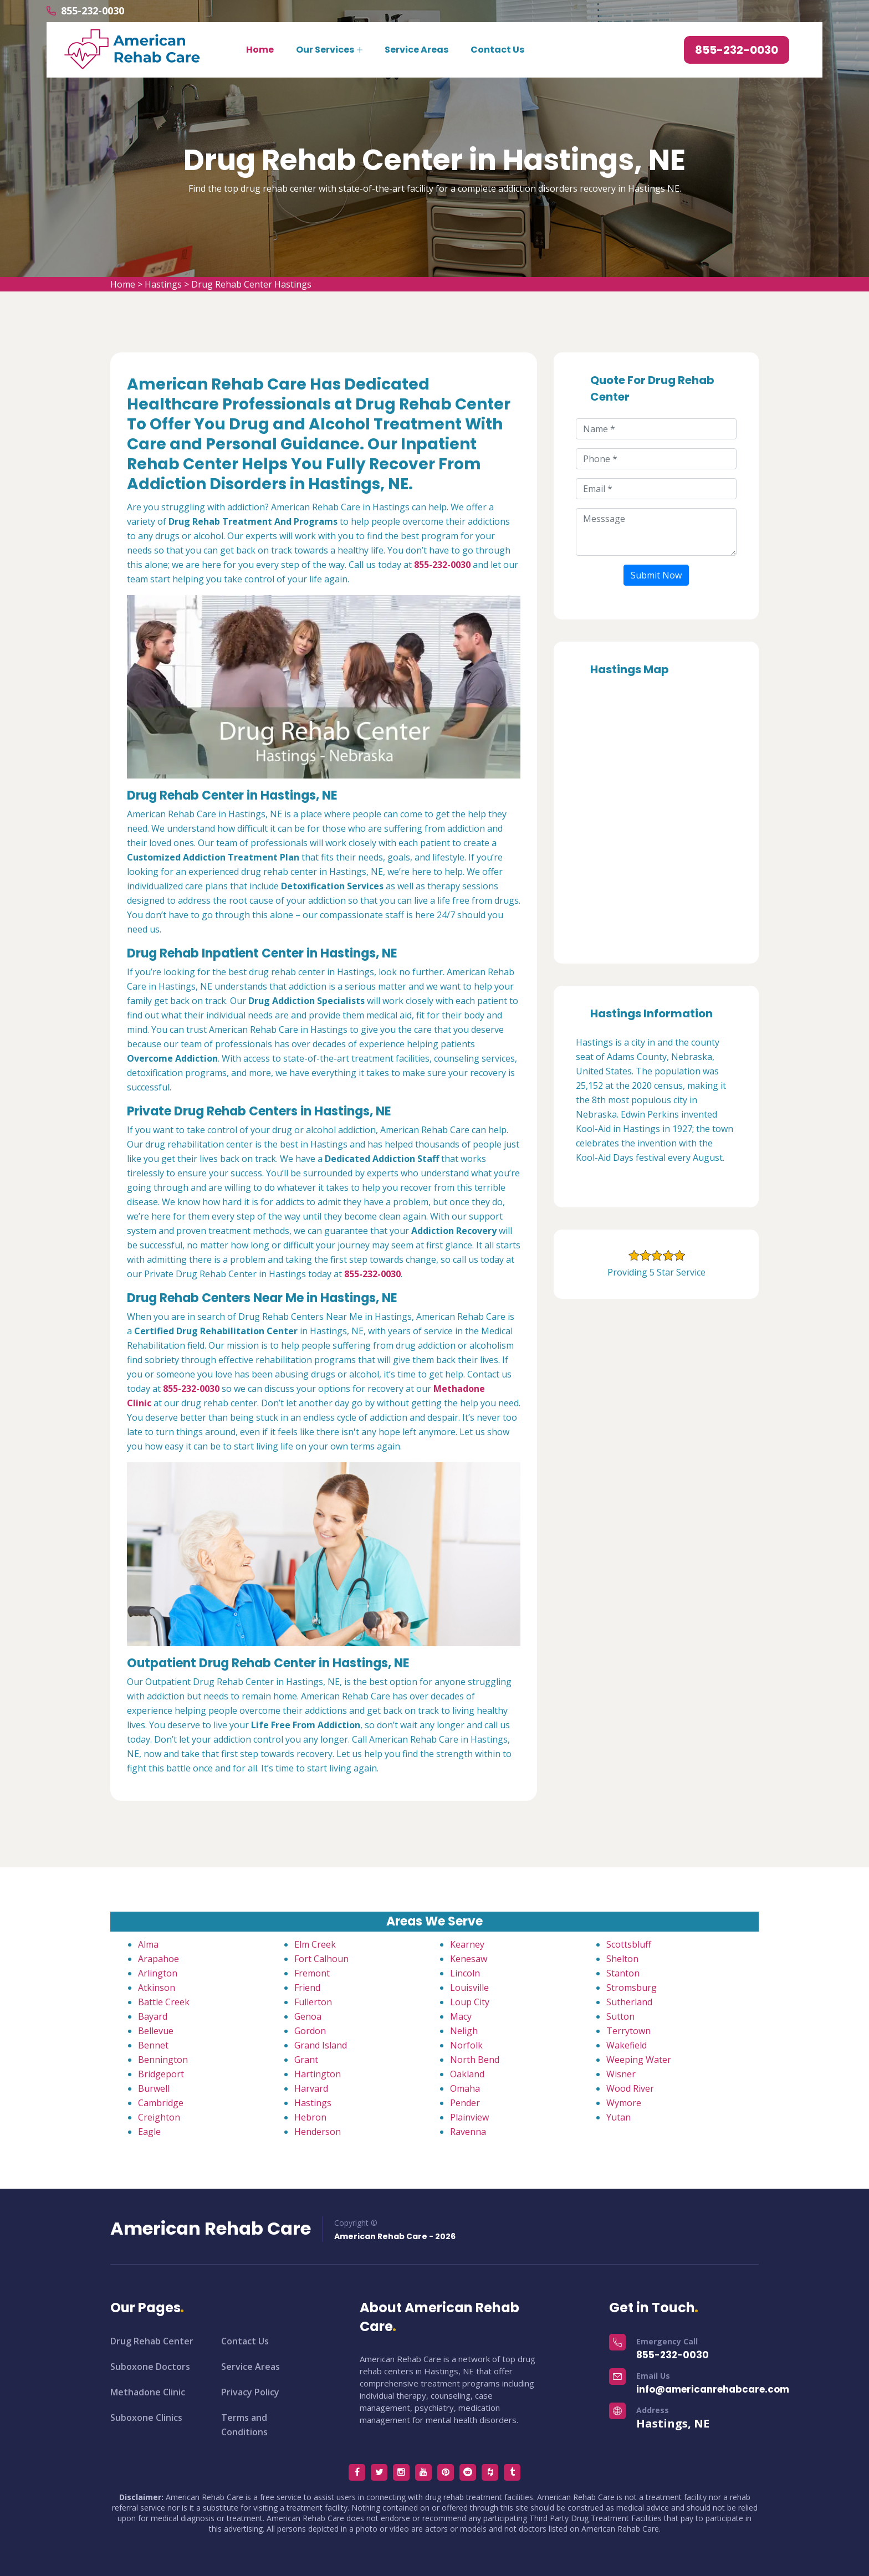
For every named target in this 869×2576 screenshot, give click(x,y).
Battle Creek (164, 2002)
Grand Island (320, 2045)
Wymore (623, 2103)
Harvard (311, 2088)
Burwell (154, 2088)
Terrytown (628, 2031)
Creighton (159, 2117)
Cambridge (160, 2103)
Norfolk (466, 2045)
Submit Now (656, 575)
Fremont (312, 1973)
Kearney (467, 1944)
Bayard (152, 2016)
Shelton (622, 1959)
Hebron (310, 2117)
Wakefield (626, 2045)
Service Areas (416, 49)
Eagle (149, 2132)
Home (260, 49)
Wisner (621, 2074)
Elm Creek (315, 1944)
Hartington (317, 2074)
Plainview (469, 2117)
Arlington (157, 1973)
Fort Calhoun (321, 1959)
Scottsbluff (628, 1944)
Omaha (465, 2088)
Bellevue (155, 2031)
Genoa (307, 2016)
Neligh (464, 2031)
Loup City (469, 2002)
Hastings (163, 284)
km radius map (656, 815)
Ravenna (468, 2132)
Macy (461, 2016)
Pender (465, 2103)
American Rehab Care (210, 2228)
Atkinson (156, 1987)
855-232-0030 (92, 10)
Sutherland (629, 2002)
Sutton (620, 2016)
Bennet (153, 2045)
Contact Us (497, 49)
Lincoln (465, 1973)
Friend (307, 1987)
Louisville (469, 1987)
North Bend (474, 2059)
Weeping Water (638, 2059)
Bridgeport (161, 2074)
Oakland (467, 2074)
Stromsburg (631, 1987)
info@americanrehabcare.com (712, 2389)
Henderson (317, 2132)
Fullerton (313, 2002)
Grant (306, 2059)
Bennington (163, 2059)
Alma (148, 1944)
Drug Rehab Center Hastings (251, 284)
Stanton (623, 1973)
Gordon (310, 2031)
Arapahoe (158, 1959)
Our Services (325, 49)
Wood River (630, 2088)
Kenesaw (468, 1959)
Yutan (618, 2117)
